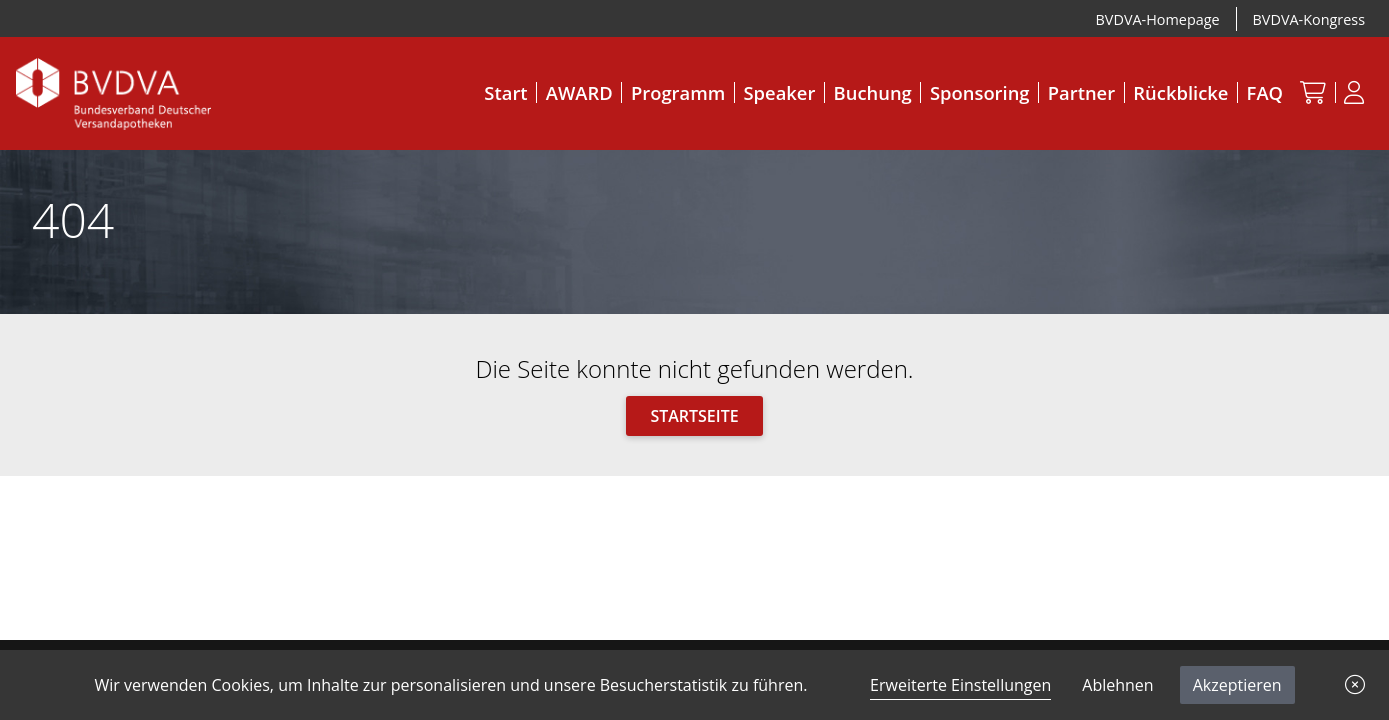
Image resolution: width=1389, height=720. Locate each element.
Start (505, 92)
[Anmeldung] (1354, 92)
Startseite (694, 416)
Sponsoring (980, 92)
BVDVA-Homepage (1158, 19)
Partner (1081, 92)
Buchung (873, 92)
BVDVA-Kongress (1309, 19)
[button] (1355, 685)
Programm (678, 92)
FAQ (1265, 92)
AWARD (579, 92)
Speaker (780, 92)
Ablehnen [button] (1117, 685)
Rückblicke (1180, 92)
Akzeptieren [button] (1237, 685)
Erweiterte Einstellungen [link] (960, 685)
